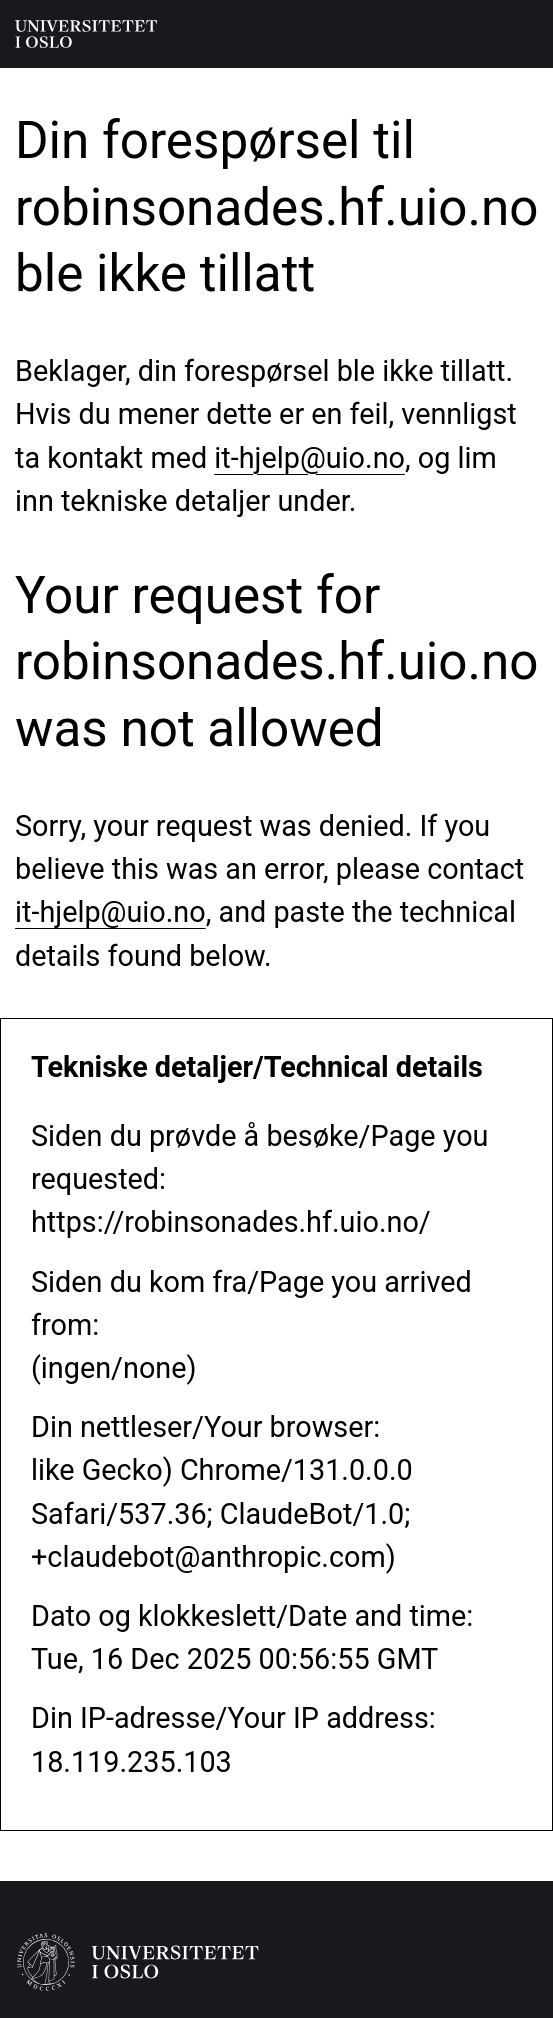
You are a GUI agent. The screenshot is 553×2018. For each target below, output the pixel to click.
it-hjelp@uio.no (309, 458)
